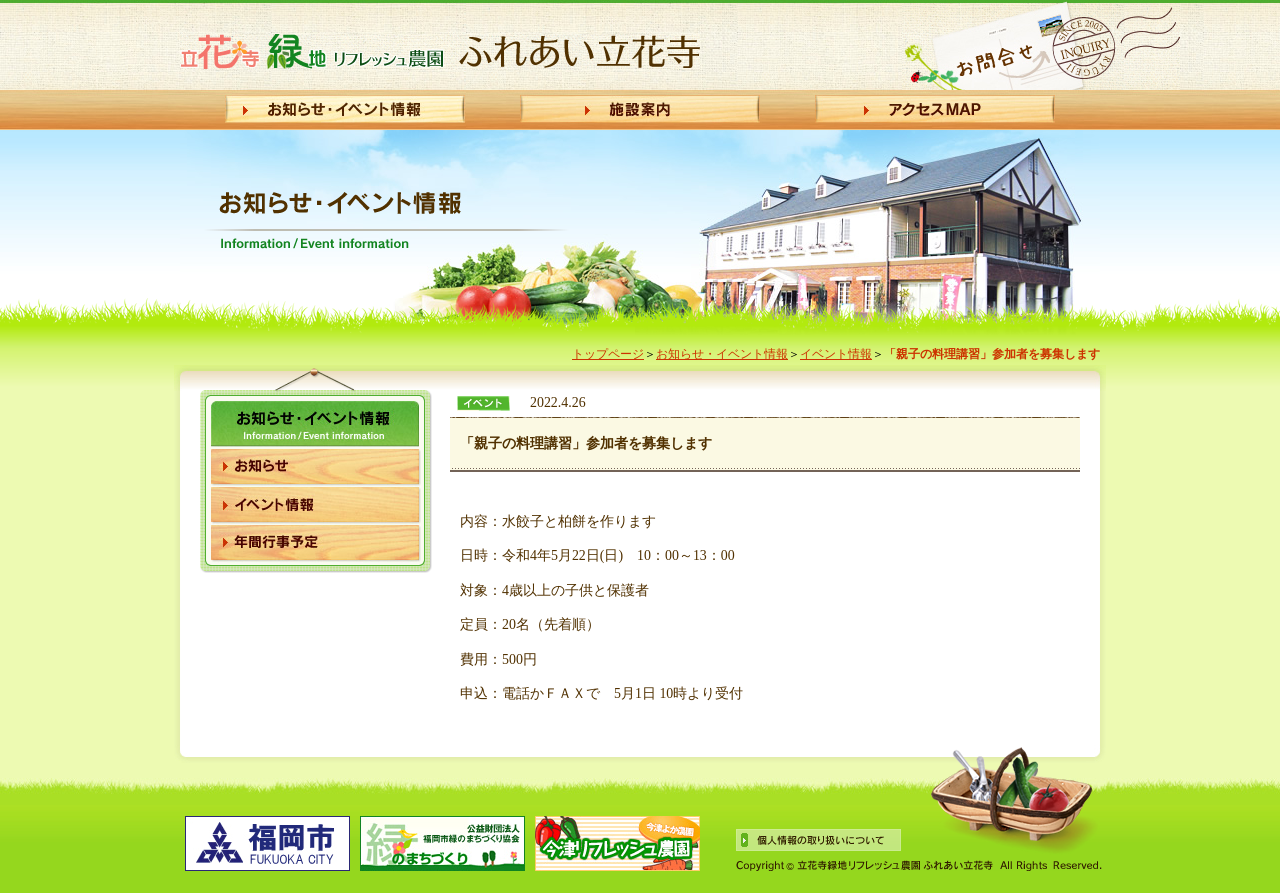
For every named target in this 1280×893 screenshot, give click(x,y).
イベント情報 (836, 354)
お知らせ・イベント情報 (722, 354)
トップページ (608, 354)
